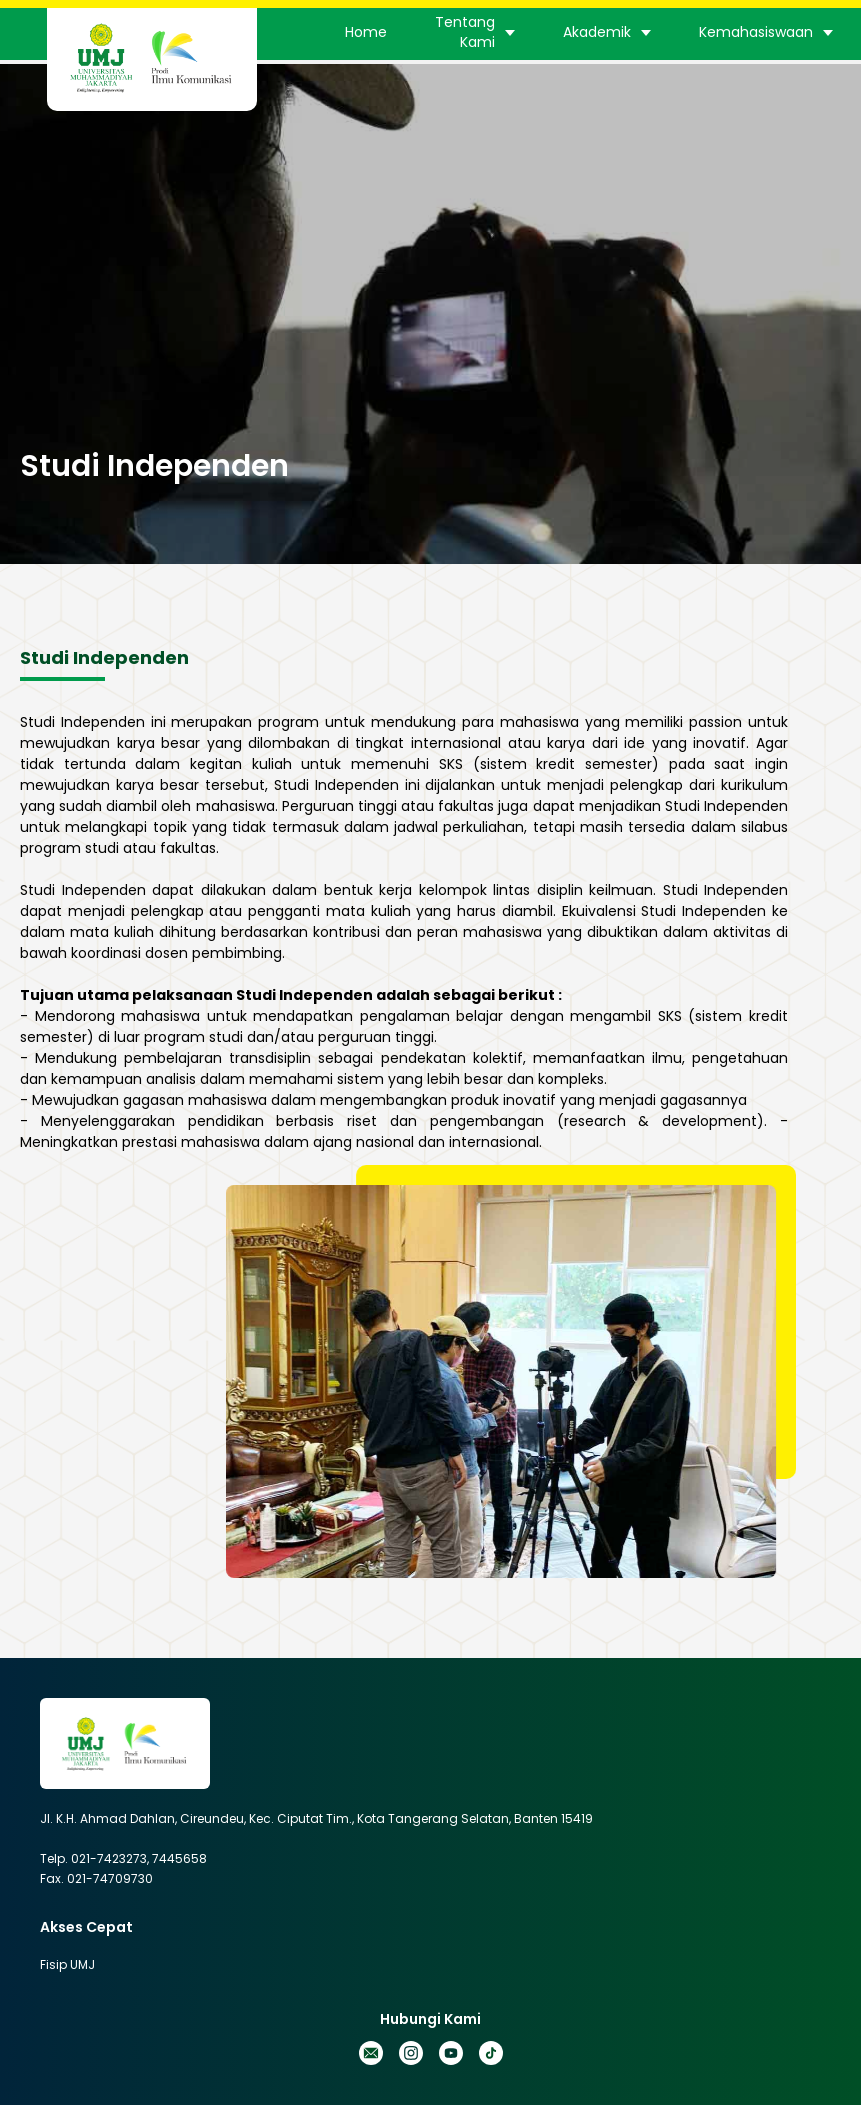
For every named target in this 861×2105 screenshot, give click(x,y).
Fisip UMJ (67, 1964)
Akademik (597, 32)
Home (366, 32)
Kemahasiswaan (756, 32)
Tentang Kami (465, 32)
